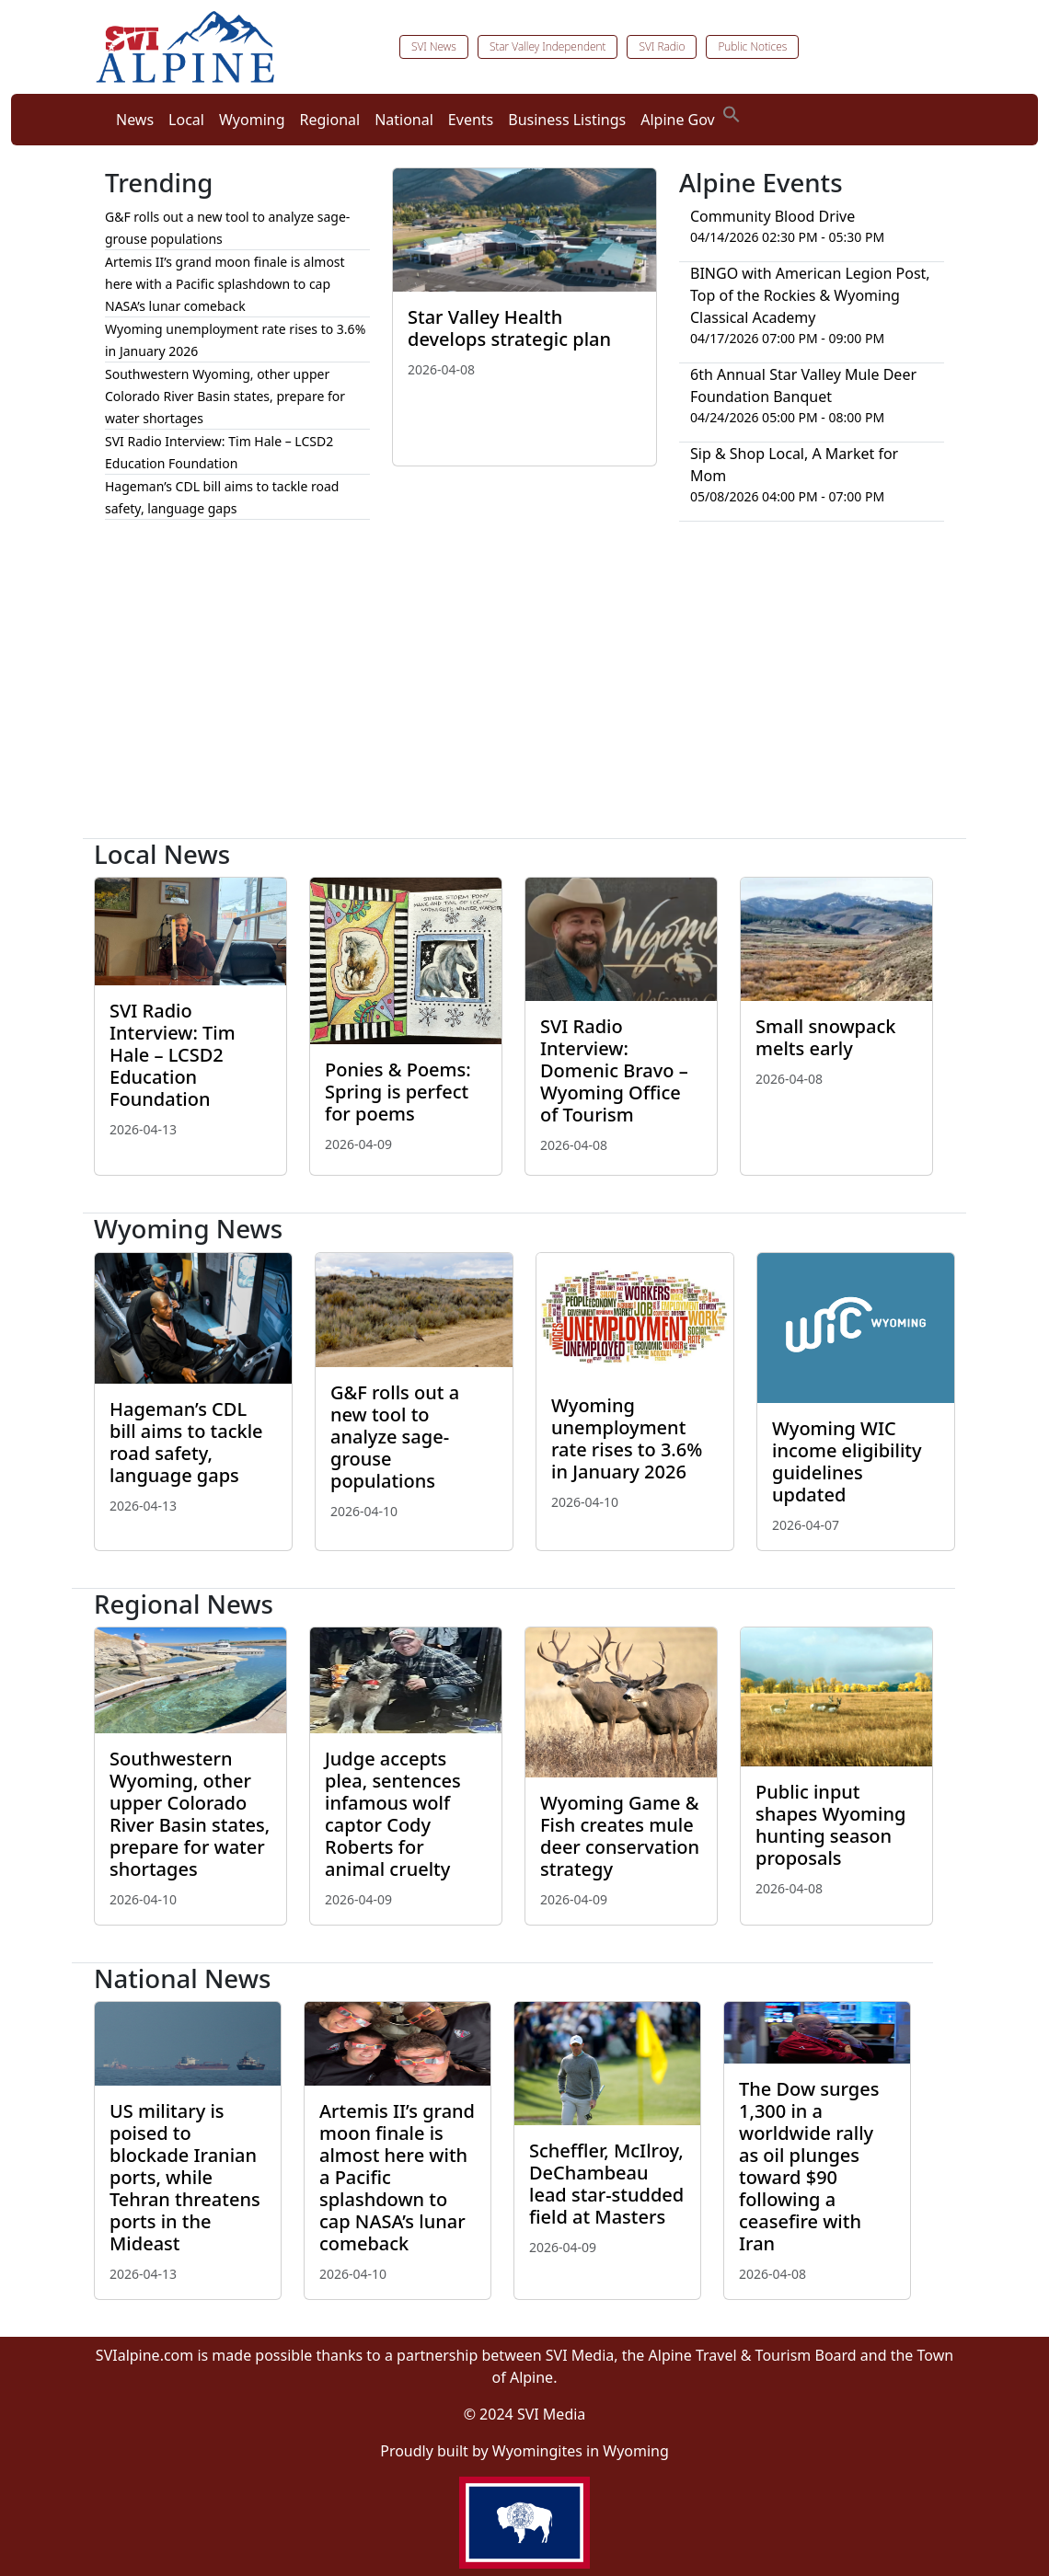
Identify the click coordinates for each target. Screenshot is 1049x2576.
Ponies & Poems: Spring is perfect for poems (398, 1091)
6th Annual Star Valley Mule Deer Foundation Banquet (803, 385)
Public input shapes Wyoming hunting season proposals (830, 1824)
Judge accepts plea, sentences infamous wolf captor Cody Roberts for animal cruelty (393, 1813)
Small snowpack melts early (825, 1037)
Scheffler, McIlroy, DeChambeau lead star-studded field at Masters (606, 2183)
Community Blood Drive (772, 216)
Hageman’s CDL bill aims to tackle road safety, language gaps (186, 1442)
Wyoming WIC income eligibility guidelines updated (847, 1461)
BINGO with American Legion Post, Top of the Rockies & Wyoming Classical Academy (810, 295)
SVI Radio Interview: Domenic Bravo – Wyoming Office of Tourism (614, 1070)
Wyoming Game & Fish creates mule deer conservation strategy (619, 1835)
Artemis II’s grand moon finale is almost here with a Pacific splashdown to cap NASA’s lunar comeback (225, 284)
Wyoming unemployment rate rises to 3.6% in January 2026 (626, 1438)
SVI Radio (662, 46)
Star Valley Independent (548, 46)
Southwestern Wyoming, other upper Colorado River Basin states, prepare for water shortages (225, 396)
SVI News (433, 46)
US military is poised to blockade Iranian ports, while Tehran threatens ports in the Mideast (185, 2177)
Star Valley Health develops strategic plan (509, 328)
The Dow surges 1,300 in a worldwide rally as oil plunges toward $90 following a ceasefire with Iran (809, 2166)
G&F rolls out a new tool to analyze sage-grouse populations (394, 1436)
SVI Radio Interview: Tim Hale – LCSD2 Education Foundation (173, 1054)
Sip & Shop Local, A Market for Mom (794, 464)
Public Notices (752, 46)
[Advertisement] (524, 687)
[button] (731, 112)
